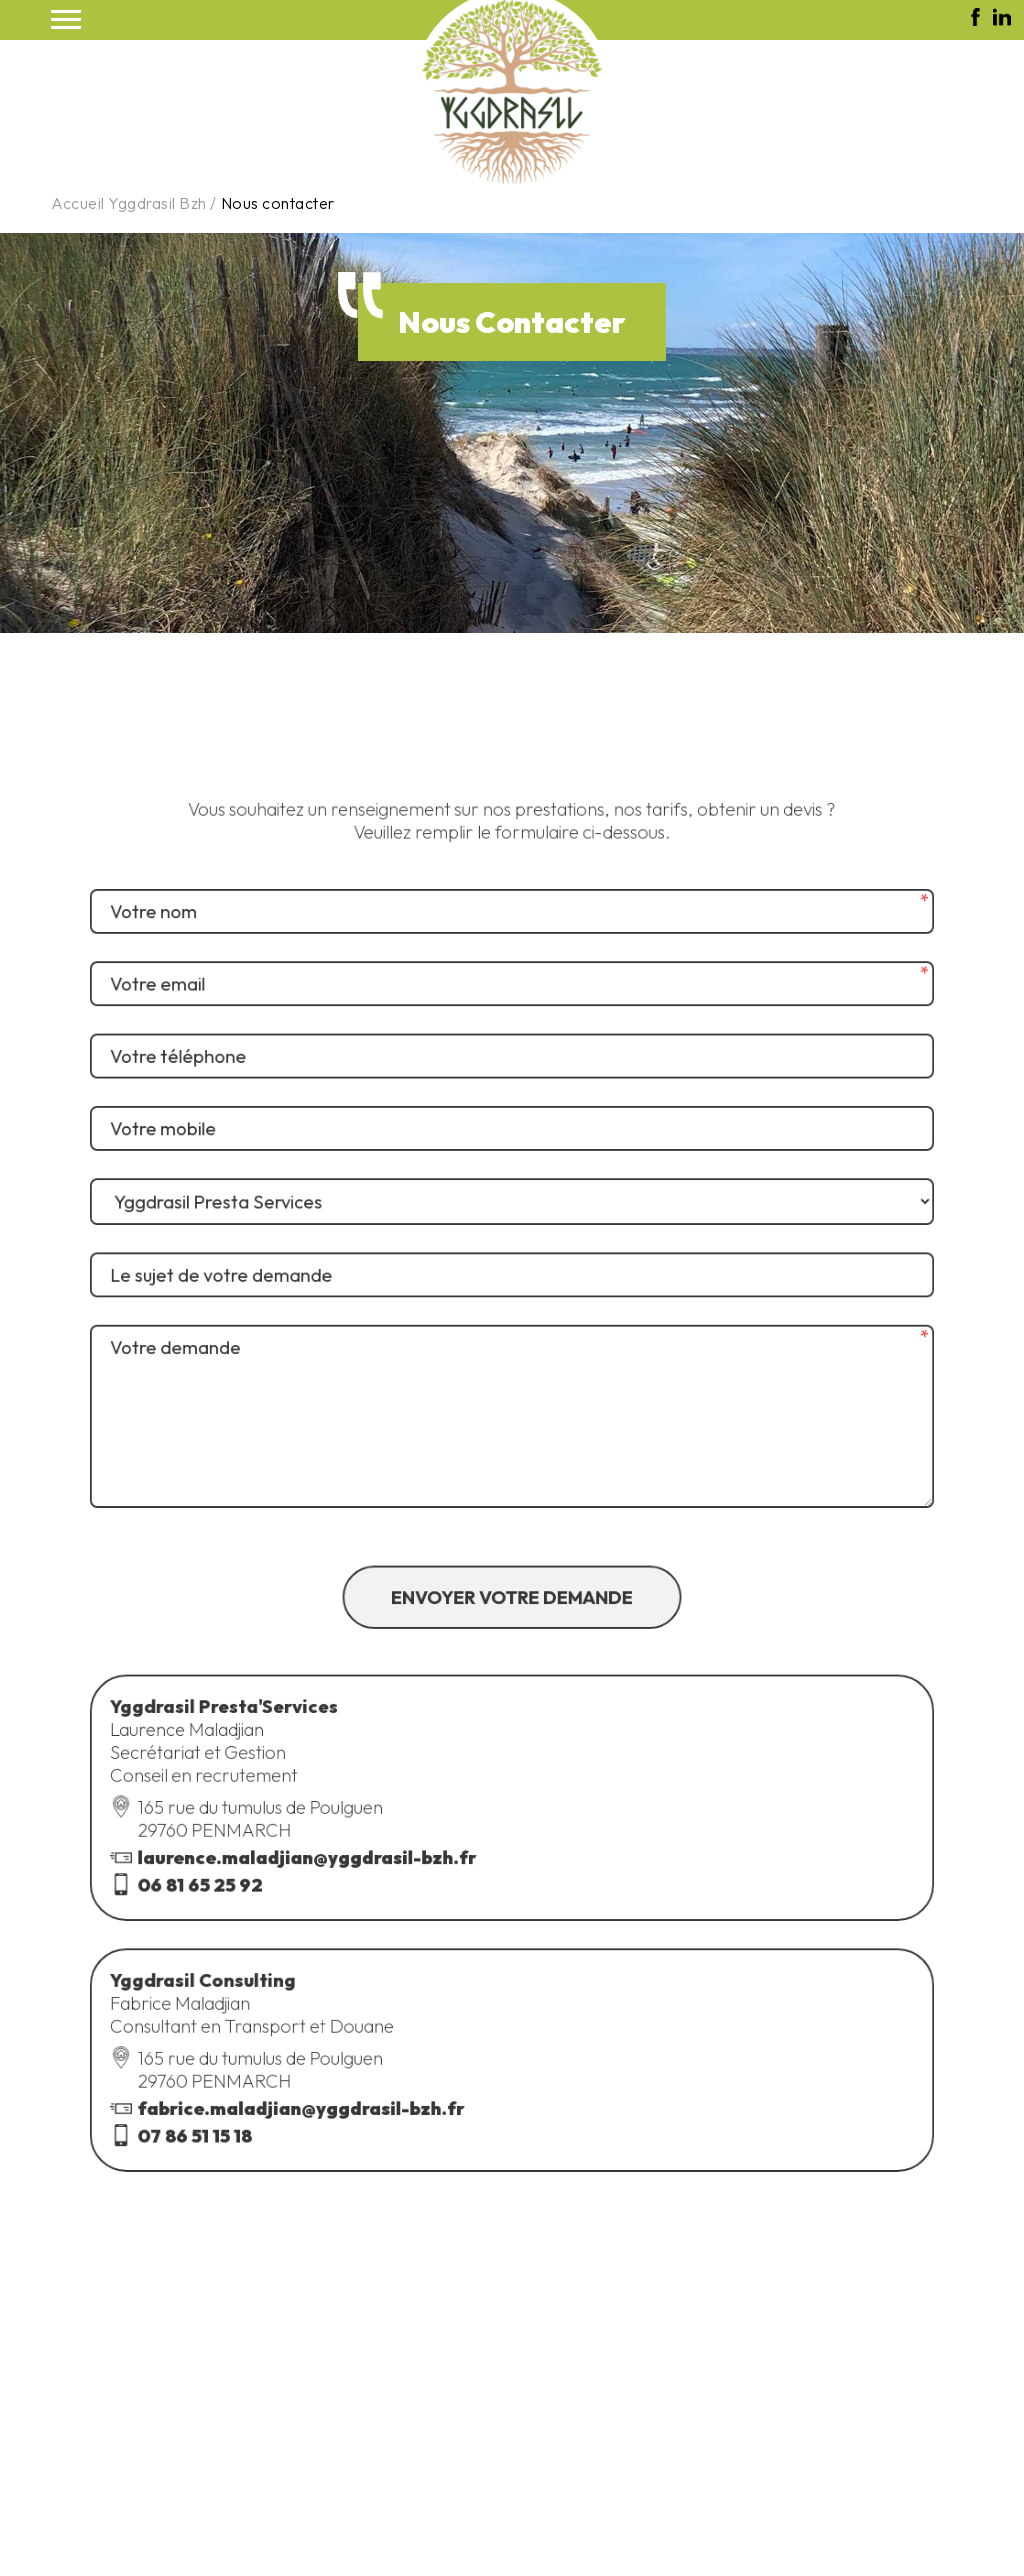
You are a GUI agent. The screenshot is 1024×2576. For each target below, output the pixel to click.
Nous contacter (278, 203)
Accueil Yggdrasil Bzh (129, 203)
